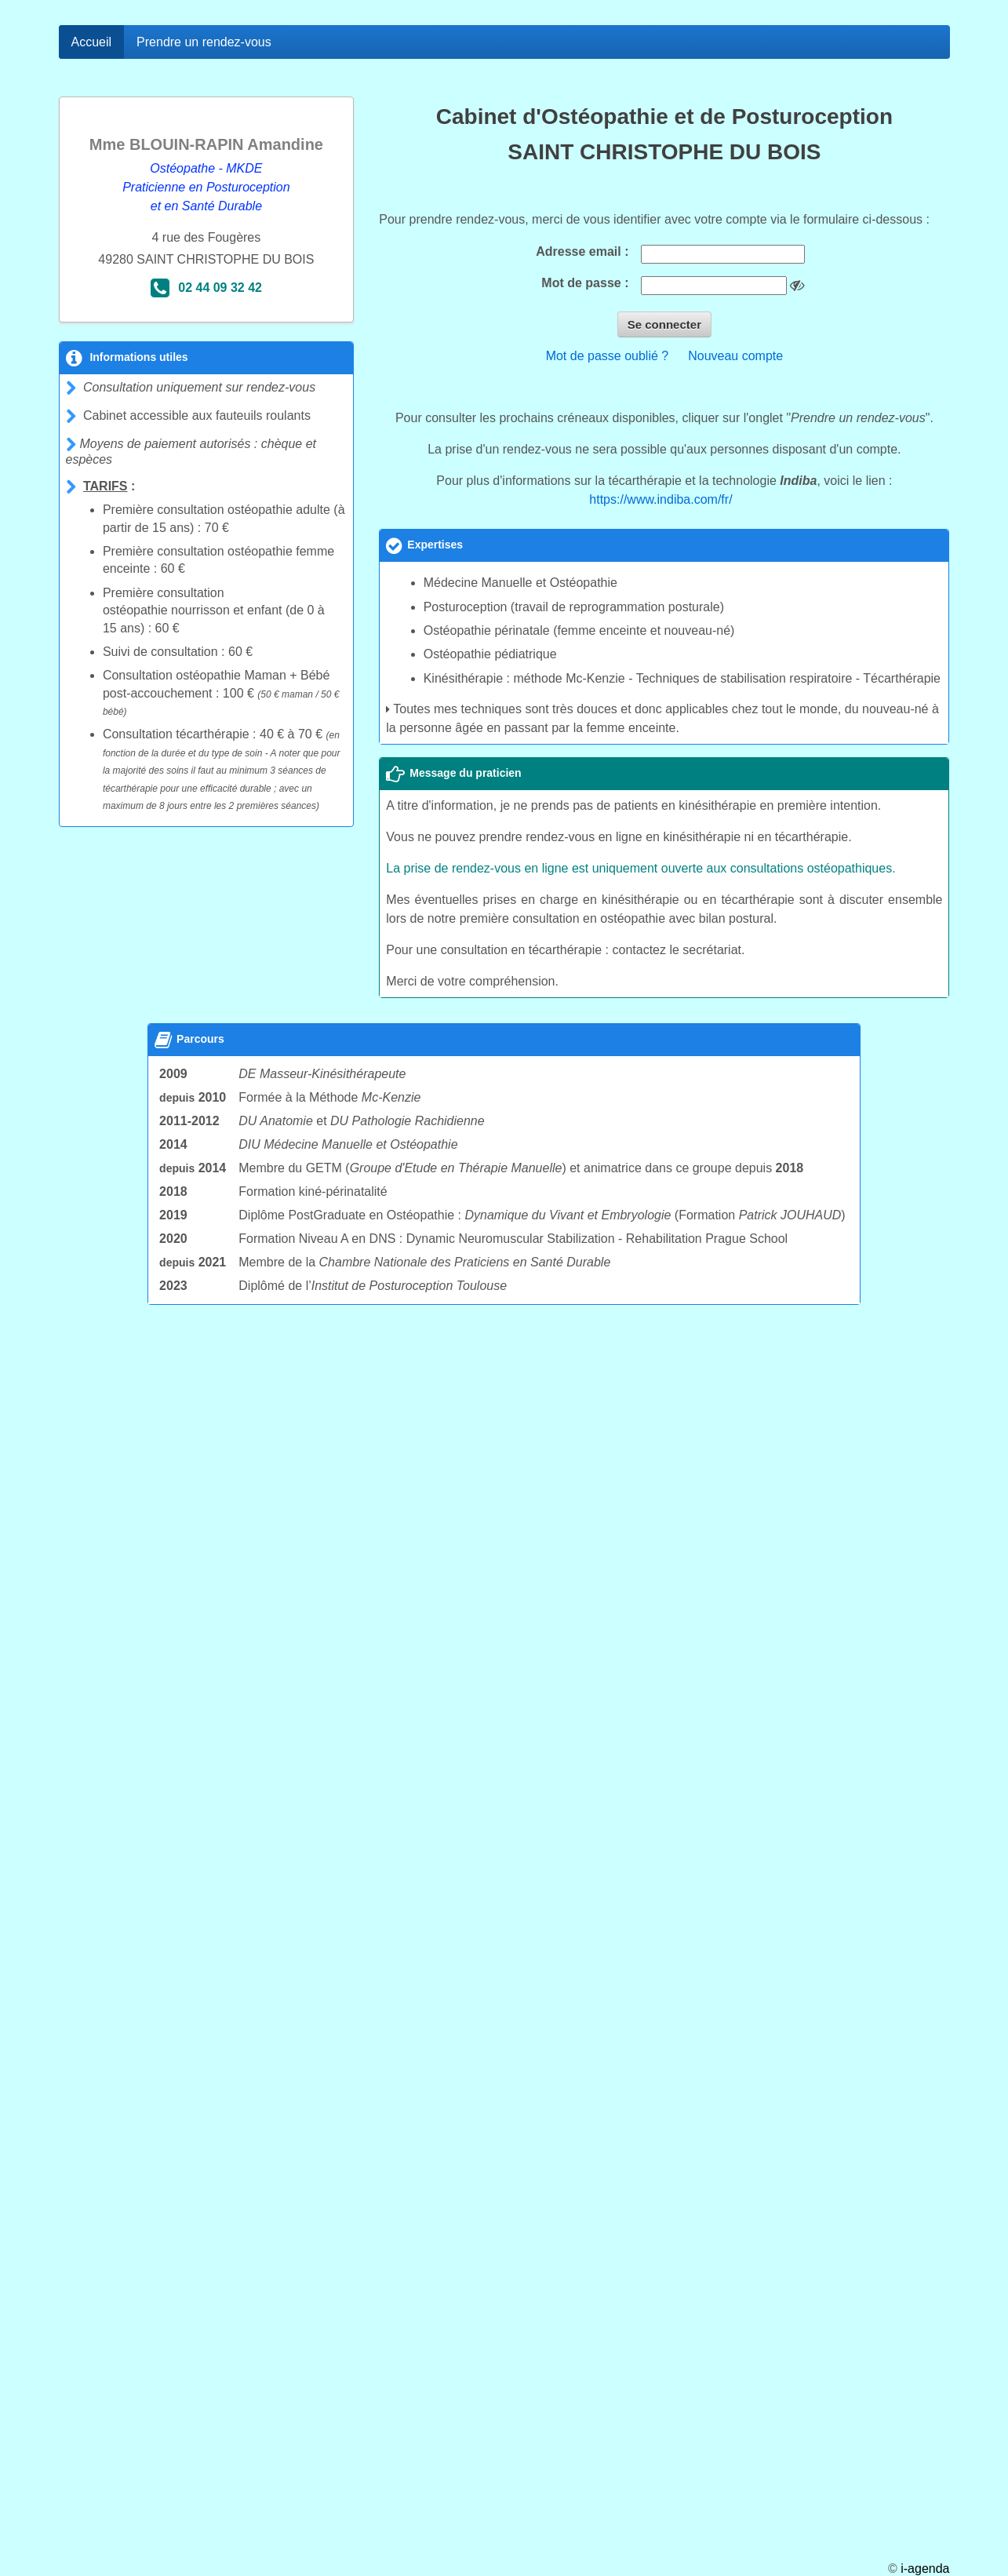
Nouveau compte (735, 356)
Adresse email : (582, 251)
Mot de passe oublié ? (607, 356)
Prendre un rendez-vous (203, 42)
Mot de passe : (584, 283)
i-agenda (925, 2568)
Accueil (91, 42)
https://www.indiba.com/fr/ (660, 499)
